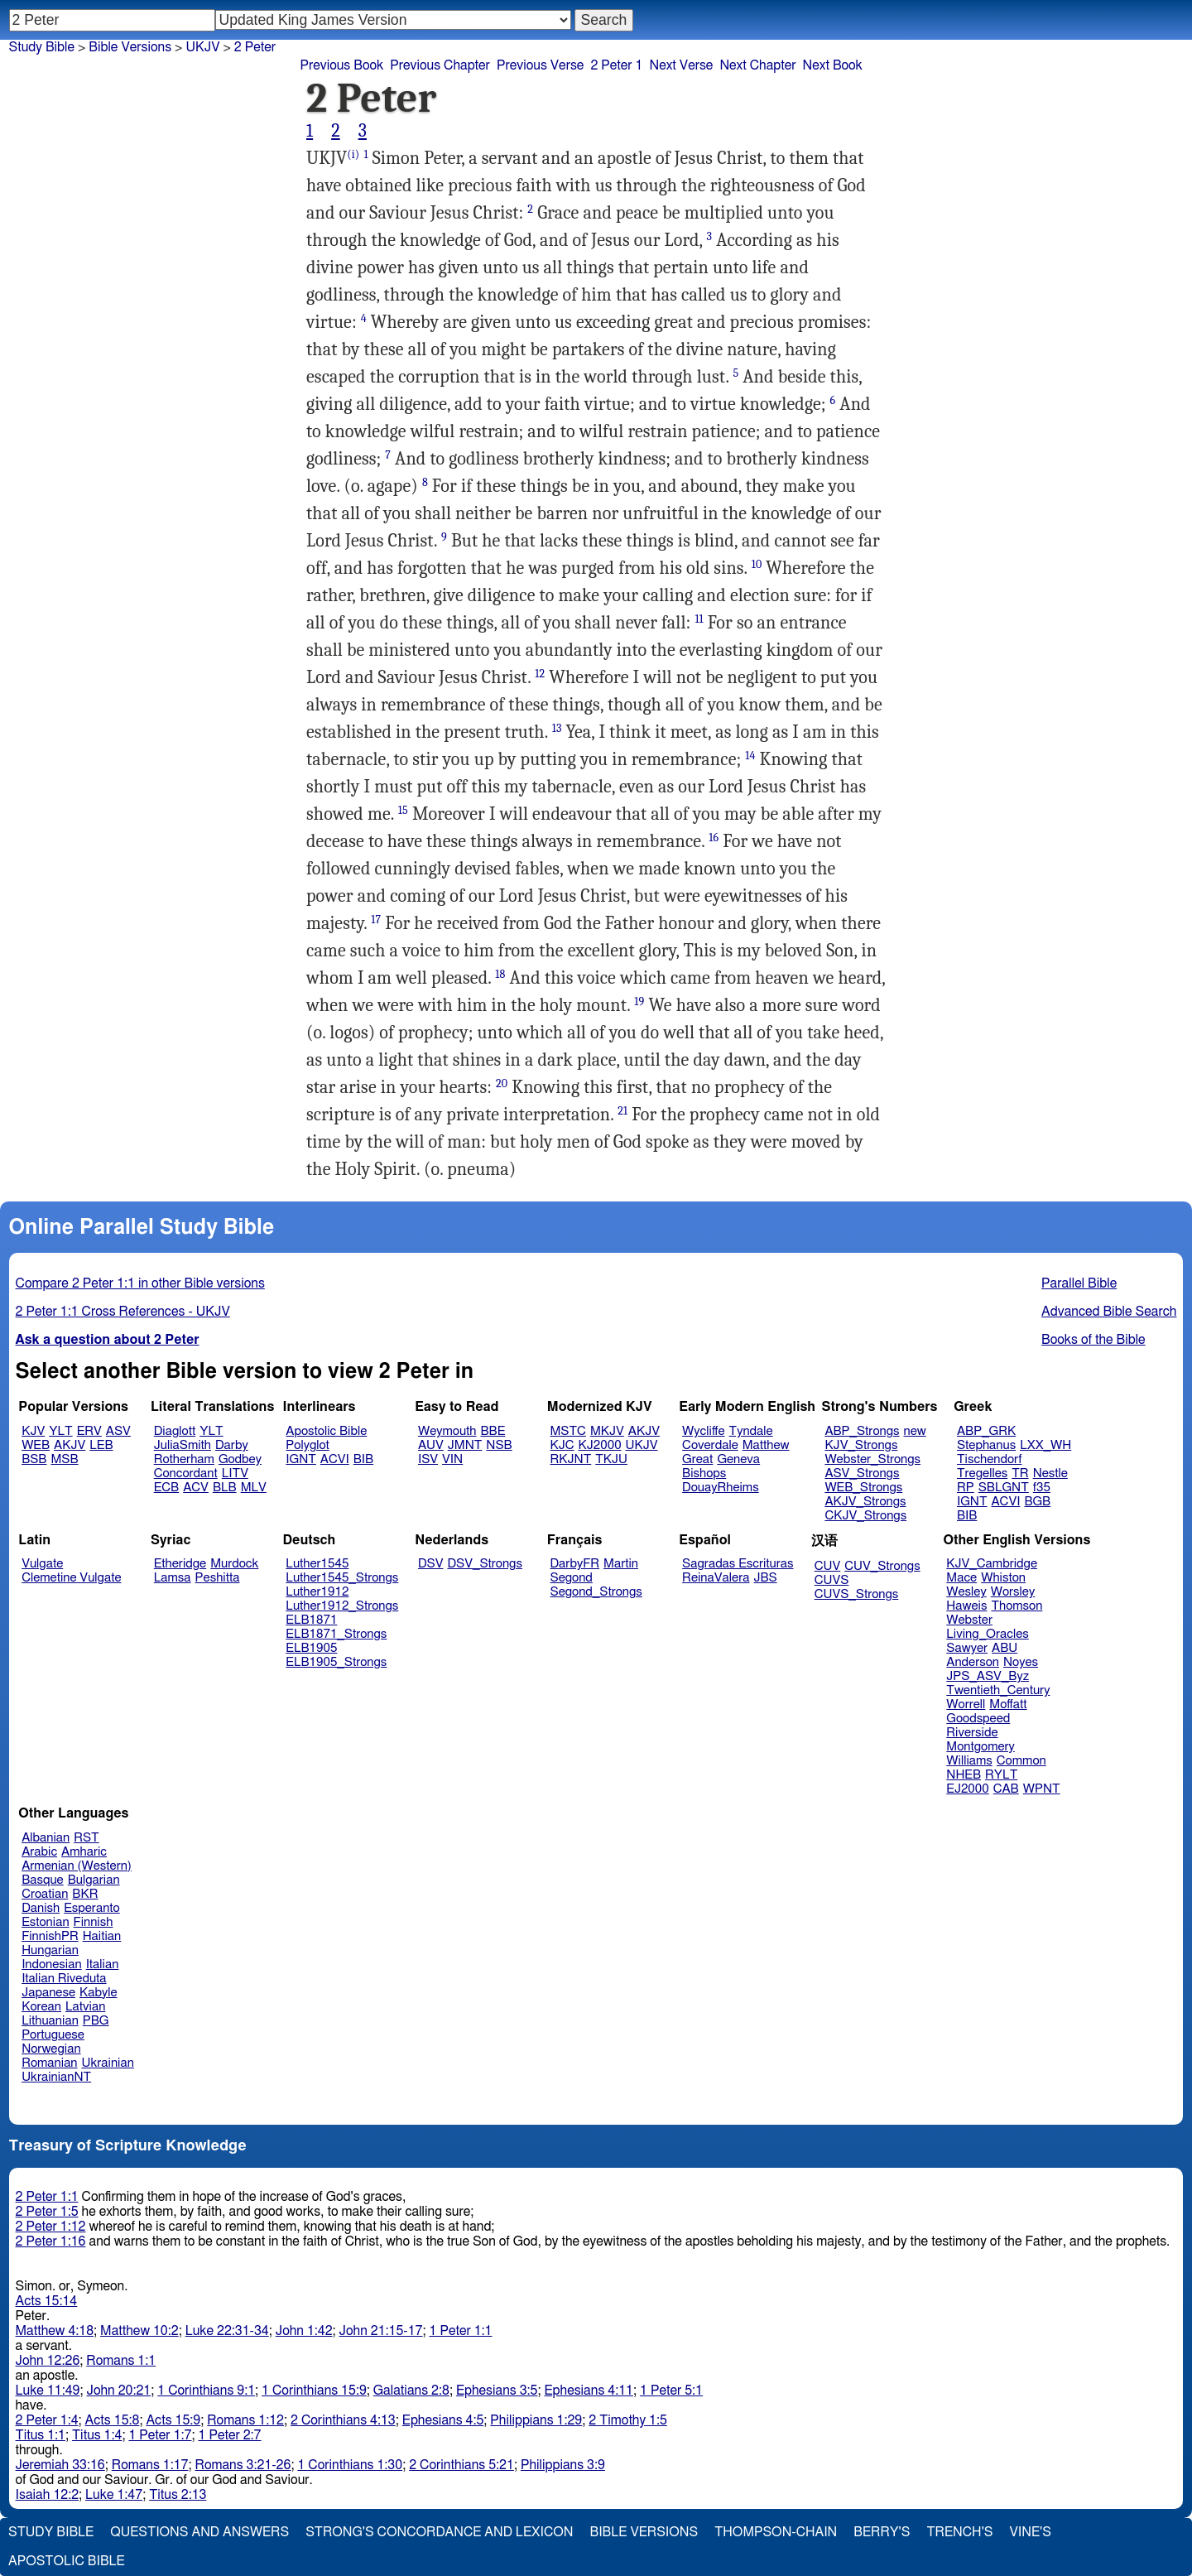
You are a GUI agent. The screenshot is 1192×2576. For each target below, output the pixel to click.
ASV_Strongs (861, 1473)
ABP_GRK (986, 1431)
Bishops (704, 1473)
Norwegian (51, 2049)
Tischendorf (989, 1459)
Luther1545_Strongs (342, 1578)
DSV (431, 1564)
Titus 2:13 (177, 2494)
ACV (196, 1487)
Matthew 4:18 (55, 2331)
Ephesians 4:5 (443, 2420)
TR (1020, 1473)
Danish (41, 1908)
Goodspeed (978, 1718)
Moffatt (1007, 1704)
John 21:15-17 (381, 2331)
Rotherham (184, 1459)
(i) (353, 154)
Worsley (1013, 1592)
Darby (231, 1445)
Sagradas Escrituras (737, 1564)
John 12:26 (48, 2360)
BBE (493, 1431)
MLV (254, 1487)
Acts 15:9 (173, 2420)
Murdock (234, 1564)
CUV (828, 1566)
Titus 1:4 (97, 2435)
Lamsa (172, 1578)
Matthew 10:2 (139, 2331)
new (915, 1431)
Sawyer (967, 1648)
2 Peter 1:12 (51, 2226)
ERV (89, 1431)
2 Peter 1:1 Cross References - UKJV (123, 1311)
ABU (1004, 1648)
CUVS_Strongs (857, 1594)
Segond (571, 1578)
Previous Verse (540, 65)
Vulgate (42, 1564)
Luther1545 (317, 1564)
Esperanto (92, 1908)
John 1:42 (304, 2331)
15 (403, 810)
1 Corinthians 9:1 (206, 2390)
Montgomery (980, 1747)
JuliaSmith (182, 1445)
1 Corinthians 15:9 (314, 2390)
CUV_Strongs (882, 1566)
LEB (101, 1445)
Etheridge (180, 1564)
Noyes (1020, 1662)
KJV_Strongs (860, 1445)
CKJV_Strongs (865, 1515)
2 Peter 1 (616, 65)
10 (757, 564)
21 (622, 1111)
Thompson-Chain (775, 2532)
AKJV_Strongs (865, 1501)
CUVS (832, 1580)
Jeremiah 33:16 (60, 2465)
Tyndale (751, 1431)
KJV (33, 1431)
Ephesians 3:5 (497, 2390)
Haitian (102, 1936)
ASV (118, 1431)
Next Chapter (757, 65)
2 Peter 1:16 (51, 2241)
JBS (764, 1578)
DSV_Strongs (484, 1564)
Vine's (1030, 2532)
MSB (64, 1459)
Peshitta (217, 1578)
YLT (60, 1431)
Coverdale (710, 1445)
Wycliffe (703, 1431)
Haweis (966, 1606)
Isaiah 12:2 (47, 2494)
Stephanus (986, 1445)
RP (965, 1487)
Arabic (39, 1852)
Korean (41, 2007)
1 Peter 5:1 (671, 2390)
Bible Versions (130, 47)
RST (86, 1838)
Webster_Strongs (872, 1459)
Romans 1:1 (121, 2360)
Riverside (971, 1732)
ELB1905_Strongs (336, 1662)
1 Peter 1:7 (159, 2435)
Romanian (49, 2063)
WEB (36, 1445)
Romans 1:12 (245, 2420)
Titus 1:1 (40, 2435)
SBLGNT (1003, 1487)
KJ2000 (600, 1445)
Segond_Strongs (596, 1592)
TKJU (611, 1459)
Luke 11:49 (48, 2390)
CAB (1006, 1789)
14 (750, 756)
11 (699, 619)
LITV (235, 1473)
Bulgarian (94, 1880)
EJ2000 (967, 1789)
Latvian (85, 2007)
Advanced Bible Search (1108, 1311)
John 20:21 (119, 2390)
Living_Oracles (987, 1634)
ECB (166, 1487)
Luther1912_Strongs (342, 1606)
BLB (225, 1487)
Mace (961, 1578)
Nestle (1050, 1473)
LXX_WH (1045, 1445)
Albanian (46, 1838)
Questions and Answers (199, 2532)
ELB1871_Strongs (336, 1634)
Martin (620, 1564)
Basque (43, 1880)
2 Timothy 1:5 (628, 2420)
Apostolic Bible (66, 2561)
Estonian (45, 1922)
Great (697, 1459)
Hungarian (50, 1950)
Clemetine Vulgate (71, 1578)
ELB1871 (311, 1620)
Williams (969, 1761)
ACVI (334, 1459)
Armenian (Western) (77, 1866)
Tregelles (982, 1473)
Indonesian (52, 1964)
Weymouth (447, 1431)
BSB (34, 1459)
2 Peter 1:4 (47, 2420)
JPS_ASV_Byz (987, 1676)
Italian (102, 1964)
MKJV (607, 1431)
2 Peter (255, 47)
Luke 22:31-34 (227, 2331)
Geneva (738, 1459)
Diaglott (174, 1431)
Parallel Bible (1079, 1283)
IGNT (301, 1459)
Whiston (1003, 1578)
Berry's (881, 2532)
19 (639, 1001)
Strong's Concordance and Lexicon (439, 2532)
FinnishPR (50, 1936)
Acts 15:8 (112, 2420)
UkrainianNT (56, 2077)
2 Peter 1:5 (47, 2211)
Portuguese (53, 2035)
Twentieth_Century (998, 1690)
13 (557, 728)
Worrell (965, 1704)
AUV (431, 1445)
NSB (499, 1445)
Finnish (93, 1922)
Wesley (966, 1592)
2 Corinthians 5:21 (461, 2465)
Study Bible (41, 47)
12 (540, 674)
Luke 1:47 (113, 2494)
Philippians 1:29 (536, 2420)
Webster (969, 1620)
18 (500, 974)
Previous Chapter (440, 65)
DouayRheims (720, 1487)
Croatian (45, 1894)
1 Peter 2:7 (229, 2435)
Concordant (186, 1473)
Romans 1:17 (150, 2465)
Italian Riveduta (64, 1978)
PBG (96, 2021)
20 (501, 1083)
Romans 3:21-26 (243, 2465)
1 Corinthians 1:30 (349, 2465)
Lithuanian (50, 2021)
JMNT (465, 1445)
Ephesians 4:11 (588, 2390)
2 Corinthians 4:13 (343, 2420)
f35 (1041, 1487)
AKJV (69, 1445)
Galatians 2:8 (411, 2390)
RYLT (1001, 1775)
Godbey (240, 1459)
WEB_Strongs (863, 1487)
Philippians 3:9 (563, 2465)
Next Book (833, 65)
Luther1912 (317, 1592)
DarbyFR (575, 1564)
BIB (363, 1459)
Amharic (84, 1852)
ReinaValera (715, 1578)
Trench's (959, 2532)
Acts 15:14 (47, 2301)
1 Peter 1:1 (460, 2331)
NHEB (963, 1775)
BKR (85, 1894)
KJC (562, 1445)
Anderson (972, 1662)
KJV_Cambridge (991, 1564)
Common (1021, 1761)
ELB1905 (311, 1648)
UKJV (202, 47)
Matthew (766, 1445)
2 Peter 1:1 (47, 2196)
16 (714, 838)
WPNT (1041, 1789)
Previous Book (341, 65)
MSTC (568, 1431)
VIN (452, 1459)
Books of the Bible (1093, 1339)
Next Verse (682, 65)
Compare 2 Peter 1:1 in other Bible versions (140, 1283)
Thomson (1016, 1606)
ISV (428, 1459)
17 (376, 919)
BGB (1037, 1501)
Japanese (48, 1992)
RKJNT (571, 1459)
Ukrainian (108, 2063)
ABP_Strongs (861, 1431)
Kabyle (98, 1992)
